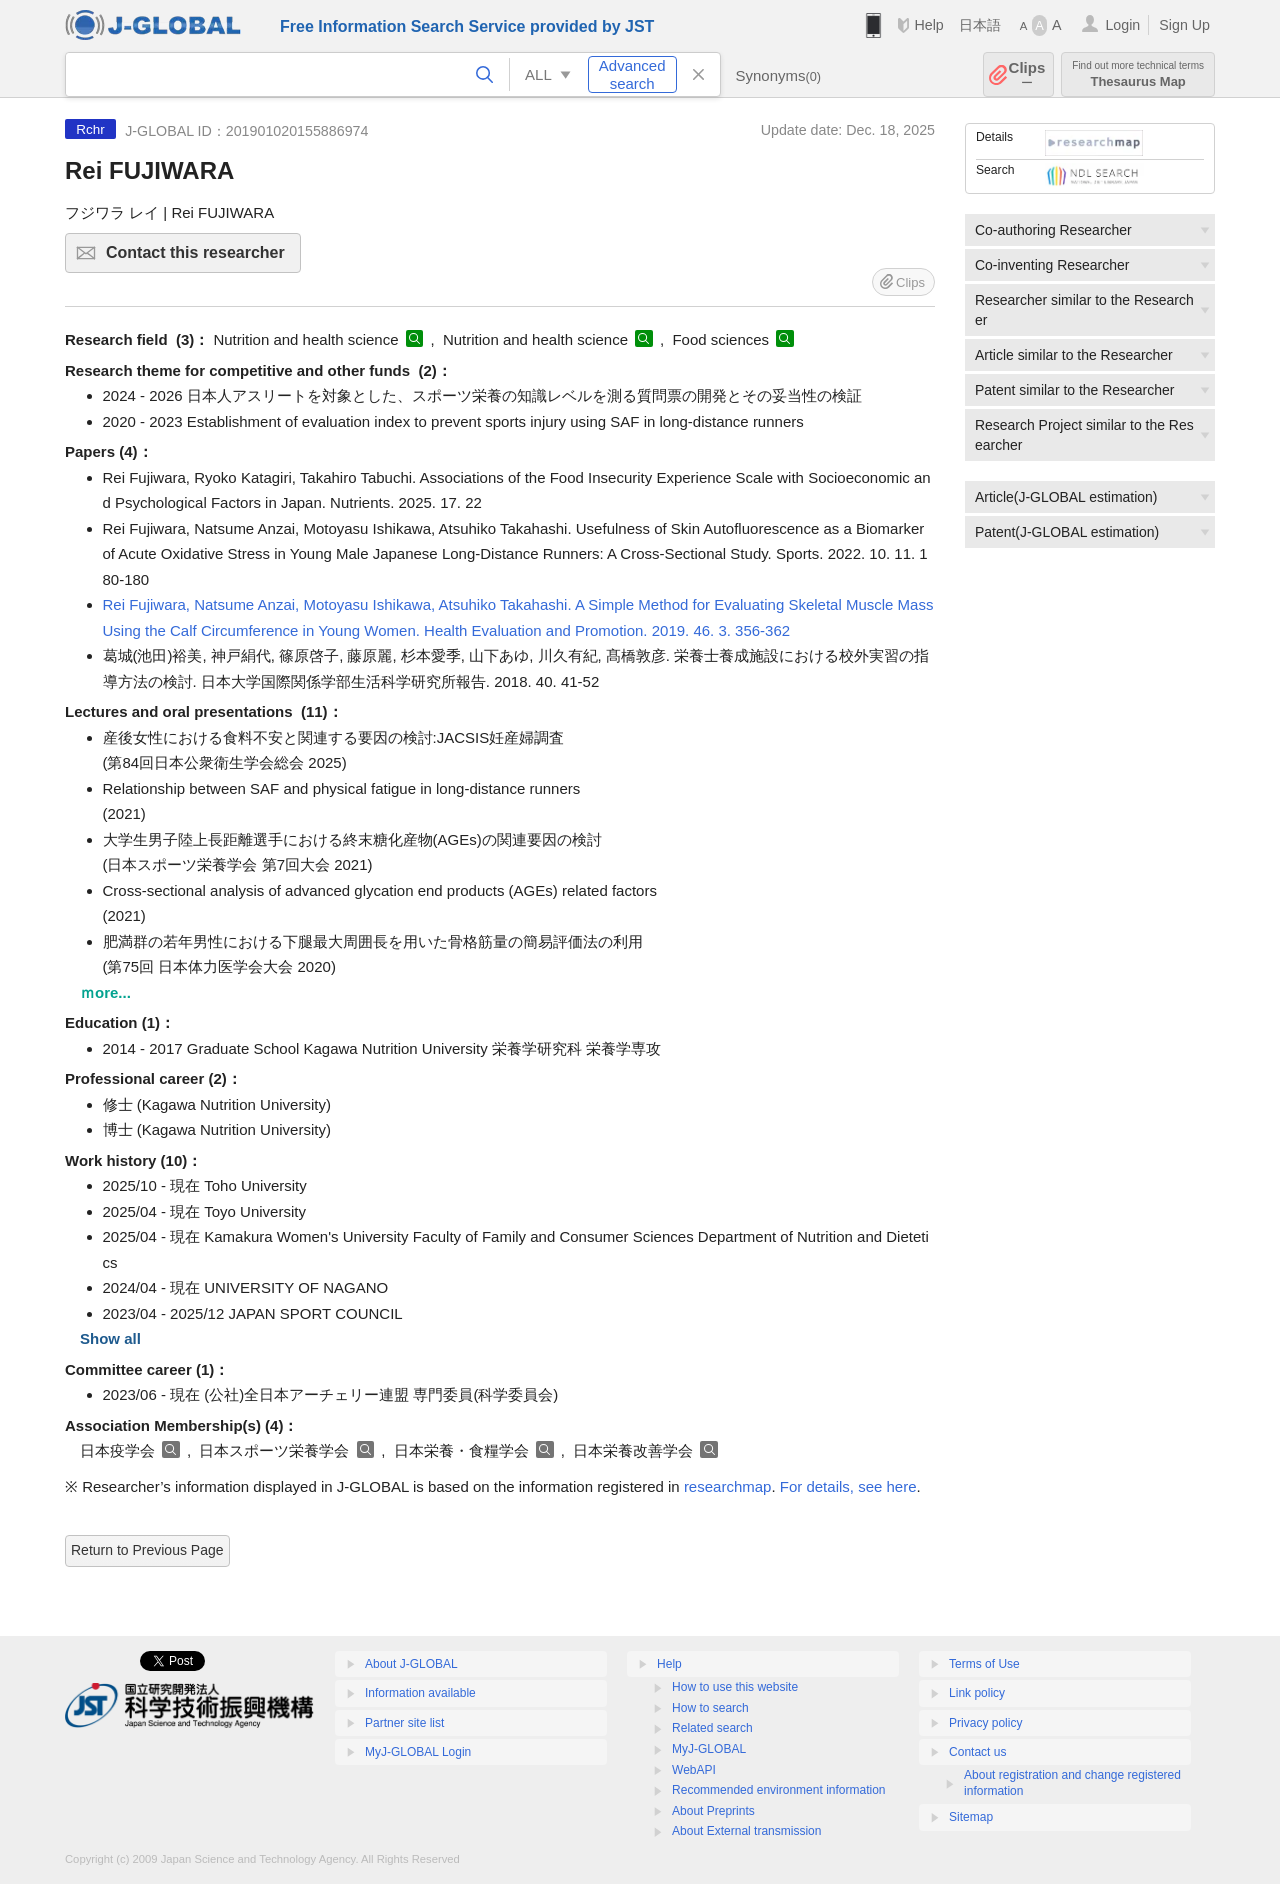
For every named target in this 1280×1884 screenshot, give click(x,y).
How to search (710, 1708)
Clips (1027, 74)
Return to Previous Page (147, 1550)
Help (928, 25)
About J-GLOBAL (411, 1664)
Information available (420, 1693)
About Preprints (713, 1811)
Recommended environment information (778, 1790)
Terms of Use (984, 1664)
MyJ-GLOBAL (709, 1749)
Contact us (977, 1752)
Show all (110, 1338)
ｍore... (105, 992)
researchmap (728, 1486)
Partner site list (404, 1723)
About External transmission (746, 1831)
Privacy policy (985, 1723)
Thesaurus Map (1138, 74)
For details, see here (848, 1486)
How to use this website (735, 1687)
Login (1122, 25)
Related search (712, 1728)
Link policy (977, 1693)
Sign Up (1184, 25)
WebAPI (694, 1770)
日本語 (980, 25)
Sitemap (971, 1817)
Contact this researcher (200, 258)
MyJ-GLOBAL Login (418, 1752)
